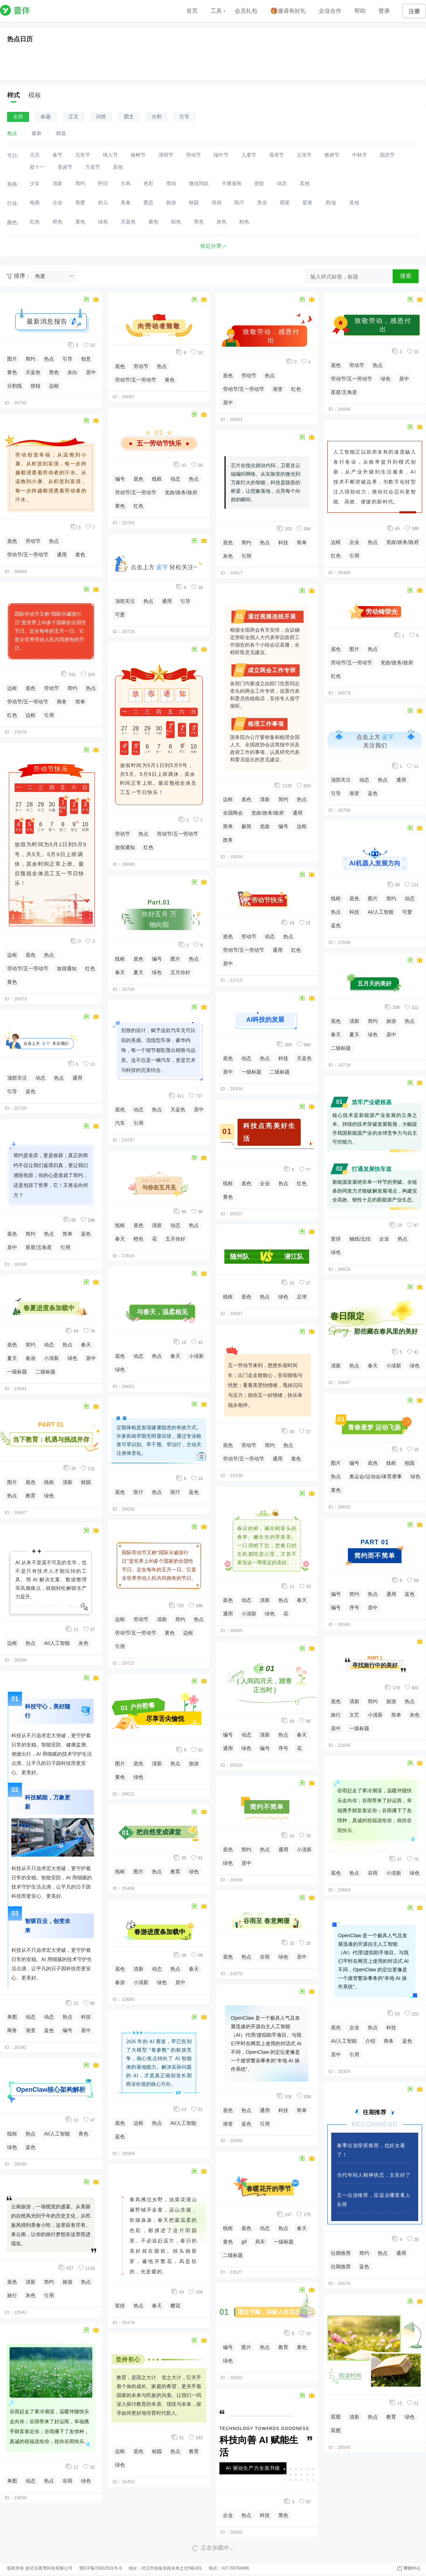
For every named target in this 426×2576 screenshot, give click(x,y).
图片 (12, 359)
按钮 (35, 386)
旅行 (12, 2295)
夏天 (12, 1358)
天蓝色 (33, 372)
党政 (265, 826)
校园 (86, 1482)
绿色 (72, 1358)
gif (244, 2242)
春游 (31, 1358)
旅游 (67, 2282)
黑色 (54, 372)
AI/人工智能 (57, 1643)
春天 (86, 1345)
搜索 (405, 276)
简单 (80, 701)
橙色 (138, 1239)
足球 (302, 1297)
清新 (67, 1482)
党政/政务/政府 (181, 492)
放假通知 (67, 968)
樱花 (175, 2305)
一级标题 (17, 1372)
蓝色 (31, 1091)
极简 (246, 826)
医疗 (138, 1492)
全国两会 (233, 813)
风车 (260, 2242)
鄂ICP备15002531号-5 (100, 2568)
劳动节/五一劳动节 (27, 554)
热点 (49, 359)
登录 (384, 11)
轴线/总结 (360, 1239)
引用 (49, 715)
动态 (40, 1078)
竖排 (120, 2305)
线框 (49, 1482)
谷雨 (67, 2481)
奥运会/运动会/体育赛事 (375, 1476)
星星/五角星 (39, 1247)
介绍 (370, 2041)
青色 (12, 372)
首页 (192, 11)
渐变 (31, 2030)
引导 (67, 359)
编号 (67, 2030)
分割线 (14, 386)
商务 (62, 701)
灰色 (83, 1643)
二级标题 (45, 1372)
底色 (12, 541)
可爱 (120, 614)
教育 (31, 1495)
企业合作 (330, 11)
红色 (12, 715)
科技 (86, 2017)
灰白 (72, 372)
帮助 (360, 11)
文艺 (354, 1715)
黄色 (80, 554)
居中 (91, 372)
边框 (54, 386)
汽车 (120, 1123)
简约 (31, 359)
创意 (86, 359)
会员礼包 (246, 11)
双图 (336, 2417)
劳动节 (33, 541)
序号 (283, 1748)
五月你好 (180, 972)
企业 (265, 1183)
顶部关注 (17, 1078)
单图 (12, 2017)
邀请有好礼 (288, 11)
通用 (62, 554)
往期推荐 (341, 2253)
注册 (414, 11)
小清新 (51, 1358)
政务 (228, 840)
